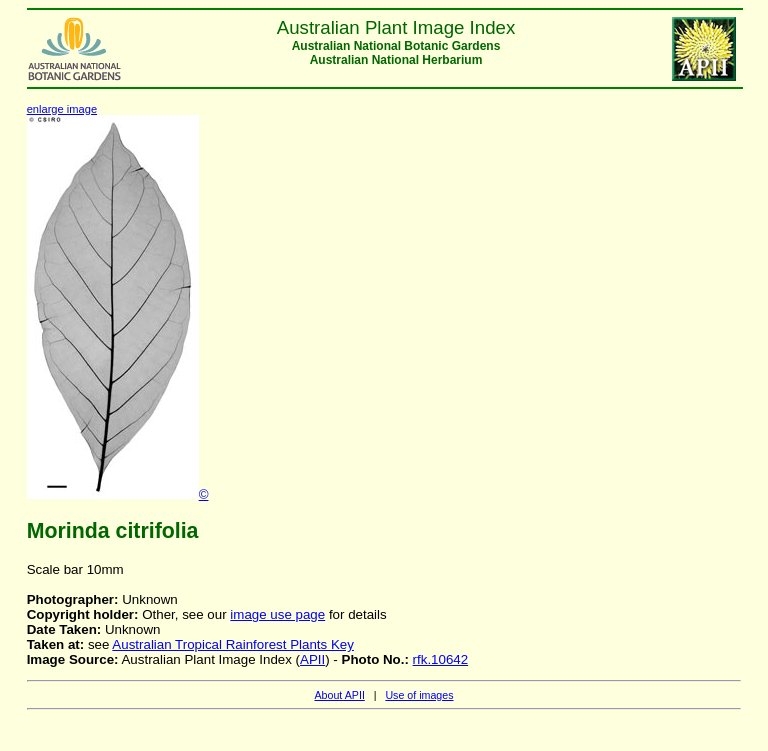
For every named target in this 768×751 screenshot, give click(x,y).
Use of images (419, 695)
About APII (339, 695)
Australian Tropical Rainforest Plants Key (233, 644)
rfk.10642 (441, 659)
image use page (277, 614)
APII (312, 659)
